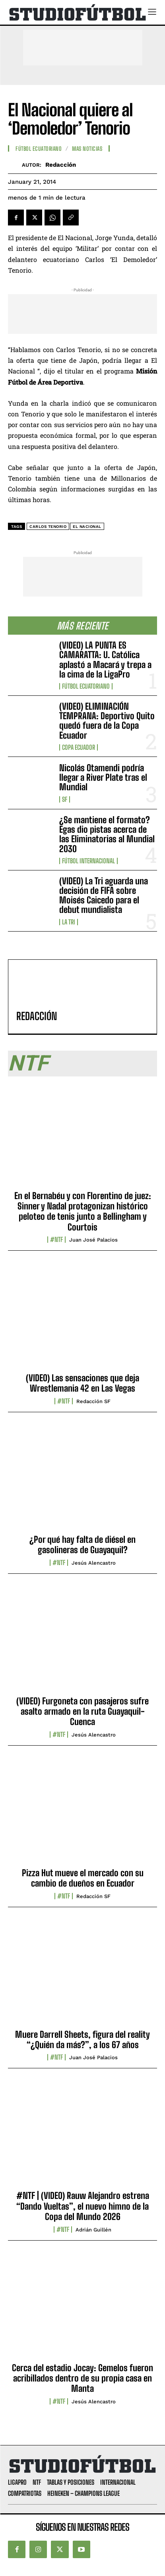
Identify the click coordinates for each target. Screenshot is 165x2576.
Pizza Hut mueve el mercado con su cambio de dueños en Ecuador (83, 1878)
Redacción (60, 164)
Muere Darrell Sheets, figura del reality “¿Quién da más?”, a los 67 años (82, 2039)
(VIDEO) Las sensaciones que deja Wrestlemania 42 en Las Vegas (82, 1383)
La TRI (68, 922)
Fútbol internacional (88, 861)
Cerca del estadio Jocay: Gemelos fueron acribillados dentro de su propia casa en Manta (82, 2378)
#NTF (56, 1239)
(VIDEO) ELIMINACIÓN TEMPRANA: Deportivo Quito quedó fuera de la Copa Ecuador (107, 721)
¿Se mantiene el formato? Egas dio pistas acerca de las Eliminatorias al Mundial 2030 (107, 834)
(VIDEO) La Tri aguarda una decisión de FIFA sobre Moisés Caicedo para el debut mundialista (103, 895)
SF (64, 799)
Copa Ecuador (78, 747)
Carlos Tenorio (47, 526)
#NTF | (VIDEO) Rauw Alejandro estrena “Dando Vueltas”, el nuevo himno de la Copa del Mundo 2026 (82, 2206)
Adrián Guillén (93, 2230)
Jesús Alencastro (94, 1563)
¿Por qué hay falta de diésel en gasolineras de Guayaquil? (82, 1544)
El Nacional (87, 526)
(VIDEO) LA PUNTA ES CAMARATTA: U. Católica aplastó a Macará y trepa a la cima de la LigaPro (105, 660)
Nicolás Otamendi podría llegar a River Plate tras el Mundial (103, 777)
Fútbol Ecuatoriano (86, 686)
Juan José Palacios (93, 1240)
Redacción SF (93, 1401)
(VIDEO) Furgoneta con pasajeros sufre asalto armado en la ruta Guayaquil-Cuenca (82, 1711)
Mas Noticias (87, 149)
